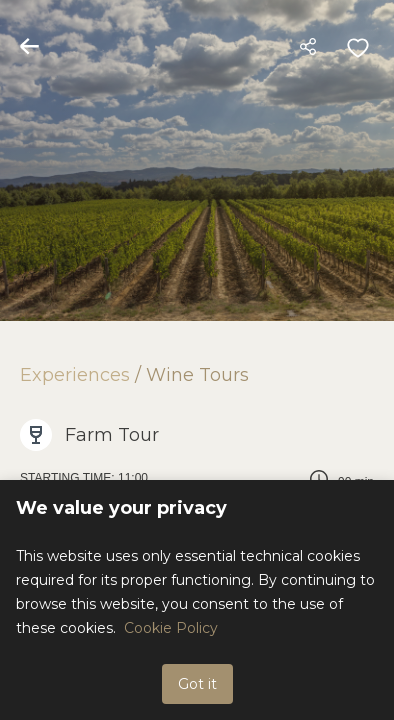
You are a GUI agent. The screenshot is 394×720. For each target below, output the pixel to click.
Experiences (75, 375)
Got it (197, 684)
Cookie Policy (171, 628)
